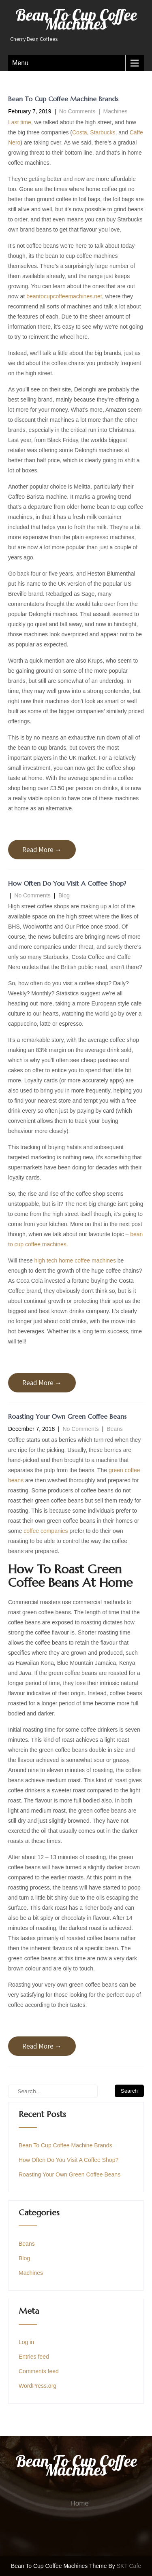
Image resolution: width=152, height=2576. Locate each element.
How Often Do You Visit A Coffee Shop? (67, 883)
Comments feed (39, 2371)
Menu (20, 63)
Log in (26, 2342)
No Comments (77, 111)
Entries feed (34, 2356)
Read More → (42, 849)
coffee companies (46, 1531)
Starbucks (102, 132)
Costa (79, 132)
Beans (115, 1429)
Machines (115, 111)
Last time (19, 122)
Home (80, 2503)
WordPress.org (37, 2386)
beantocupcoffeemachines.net (64, 296)
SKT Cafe (129, 2566)
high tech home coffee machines (75, 1260)
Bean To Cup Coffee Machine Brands (63, 99)
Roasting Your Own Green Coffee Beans (67, 1416)
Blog (64, 895)
